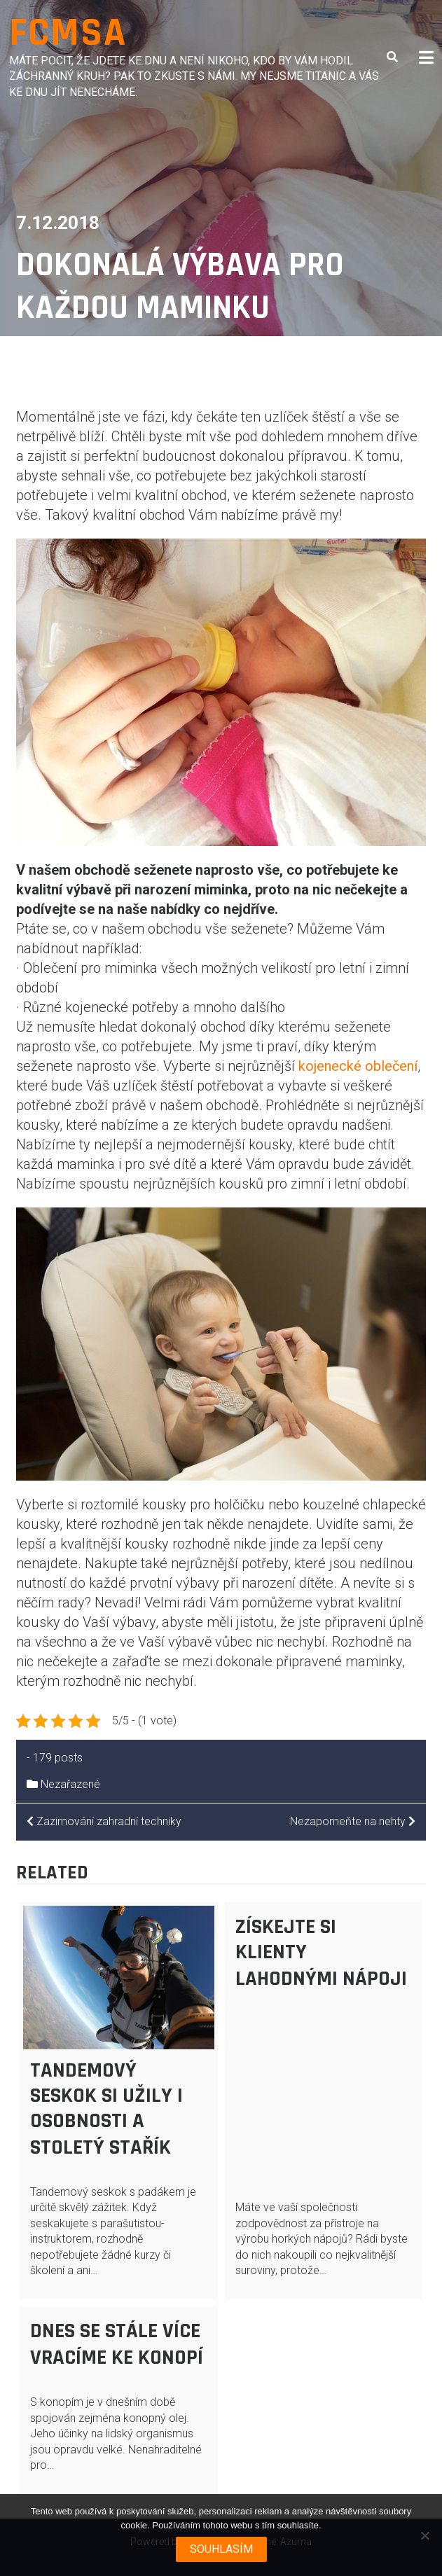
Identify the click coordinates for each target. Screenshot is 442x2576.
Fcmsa (68, 33)
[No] (424, 2535)
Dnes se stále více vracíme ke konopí (116, 2344)
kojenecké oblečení (357, 1066)
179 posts (58, 1757)
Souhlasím (221, 2549)
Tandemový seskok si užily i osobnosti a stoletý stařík (106, 2109)
